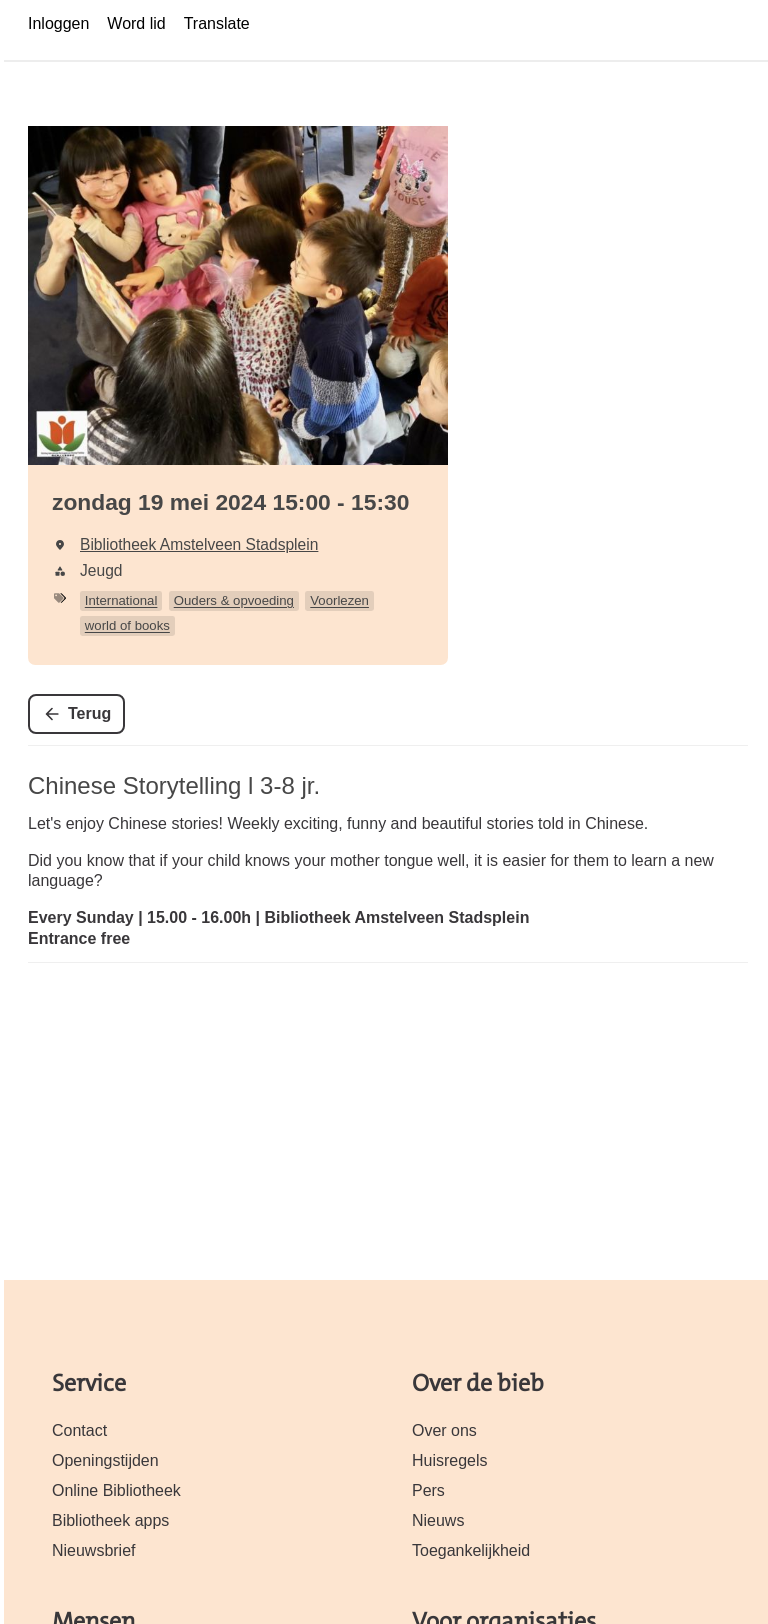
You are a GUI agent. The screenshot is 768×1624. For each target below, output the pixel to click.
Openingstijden (105, 1460)
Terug (89, 713)
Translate (217, 23)
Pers (428, 1490)
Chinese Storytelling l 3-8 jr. (174, 785)
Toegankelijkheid (471, 1550)
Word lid (136, 23)
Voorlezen (339, 600)
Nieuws (438, 1520)
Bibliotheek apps (110, 1520)
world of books (127, 625)
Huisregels (450, 1460)
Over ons (444, 1430)
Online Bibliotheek (116, 1490)
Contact (79, 1430)
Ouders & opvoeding (234, 600)
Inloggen (58, 23)
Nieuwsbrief (94, 1550)
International (121, 600)
